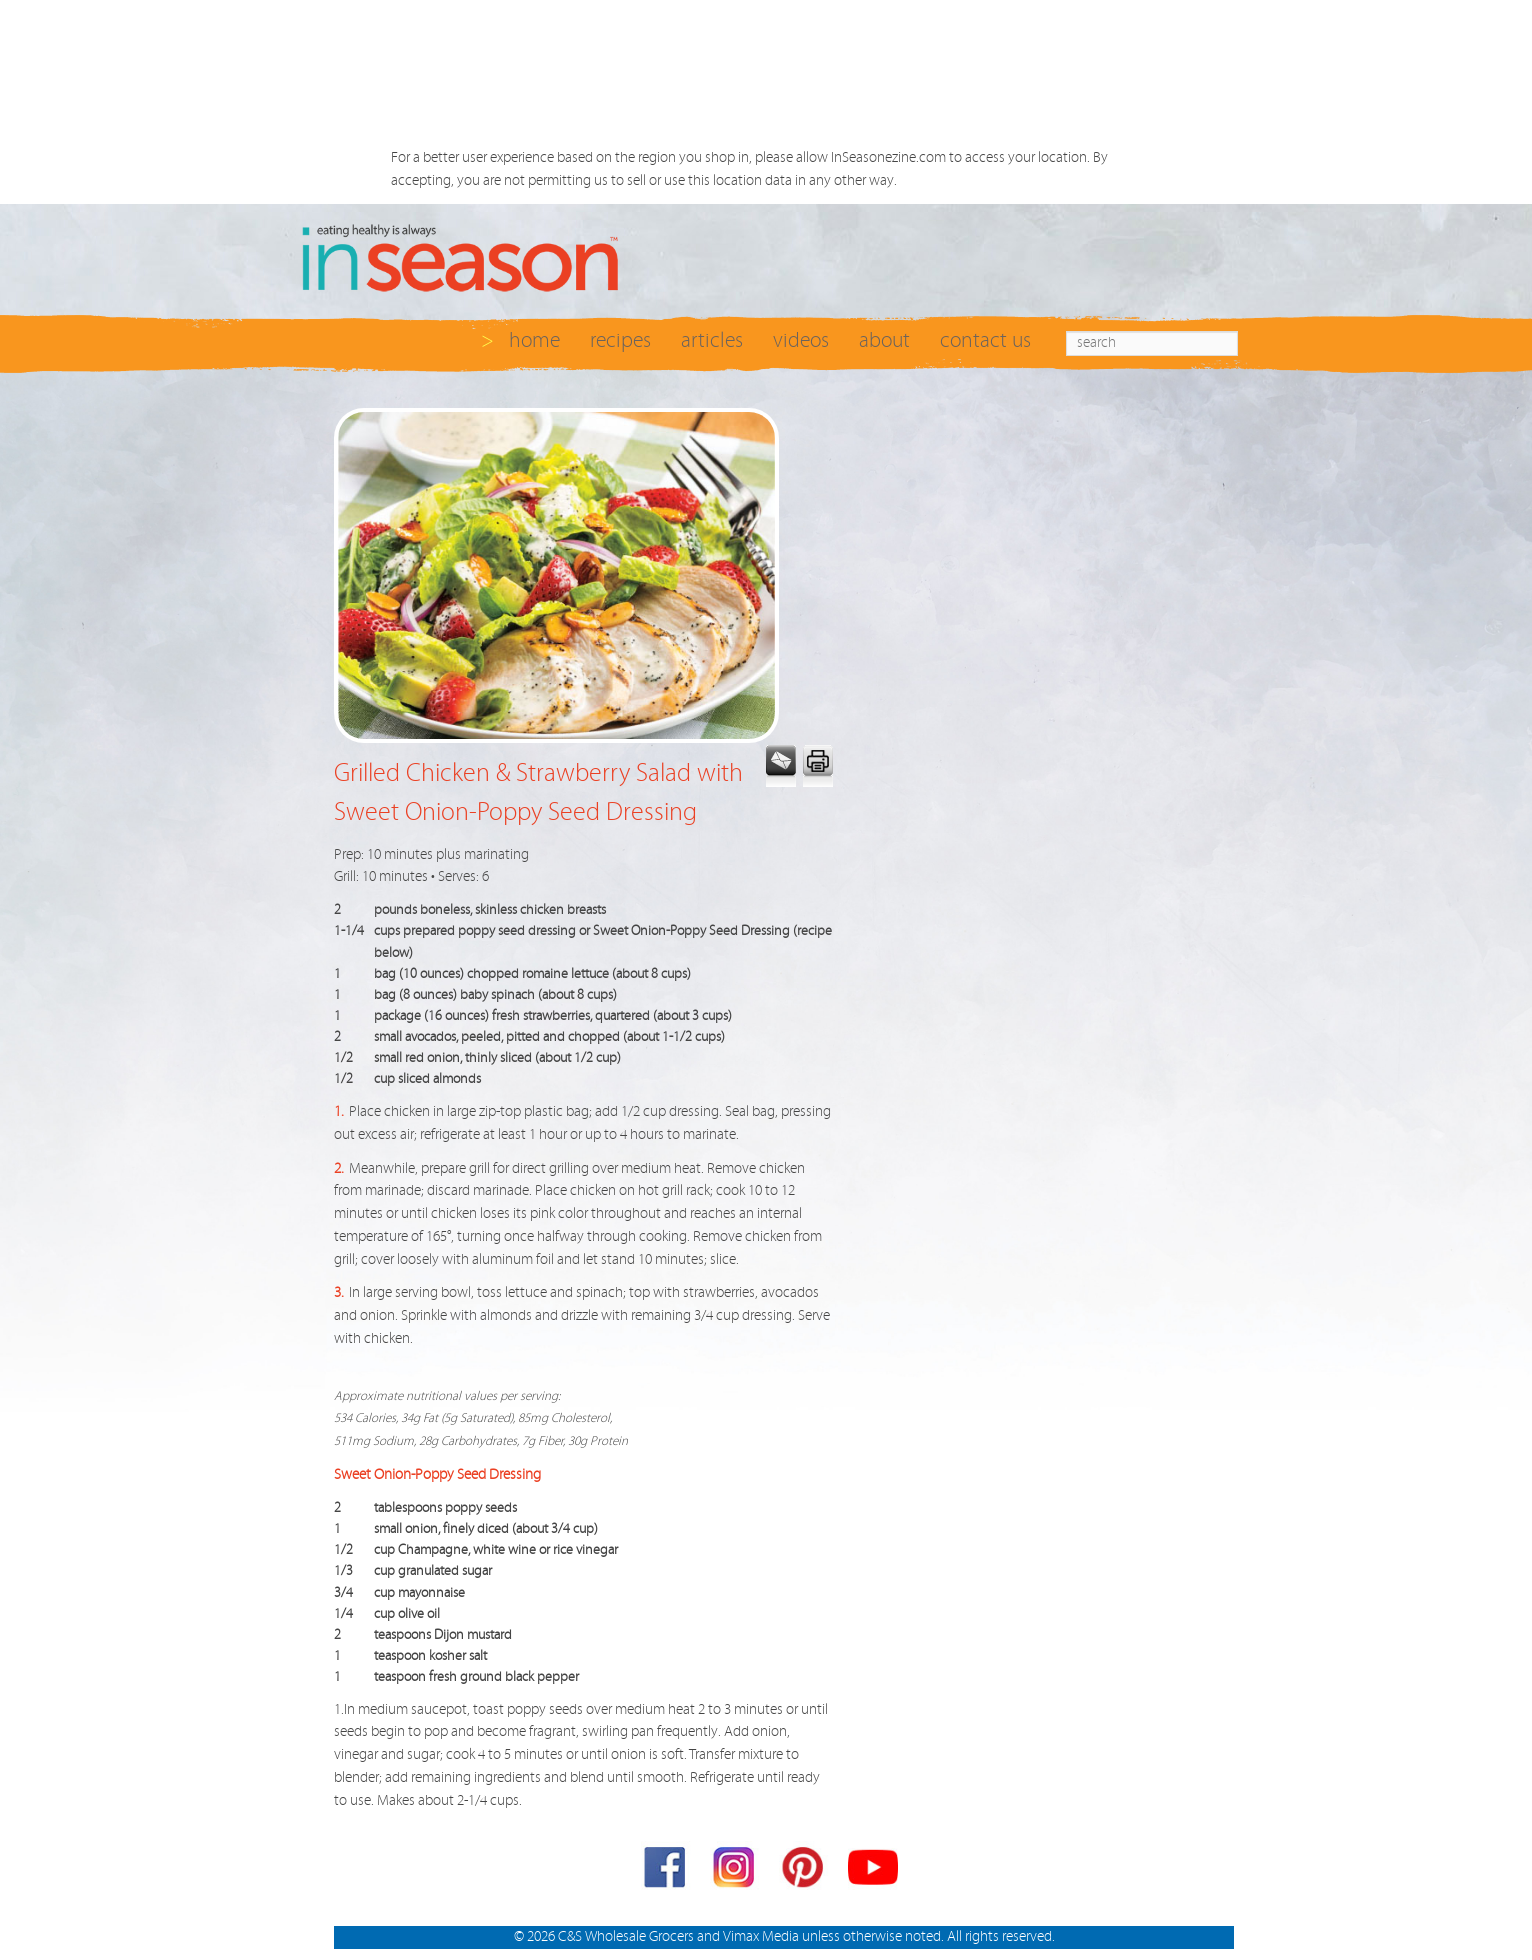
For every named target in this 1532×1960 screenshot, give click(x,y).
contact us (985, 340)
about (884, 340)
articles (712, 340)
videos (801, 340)
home (534, 340)
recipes (620, 340)
